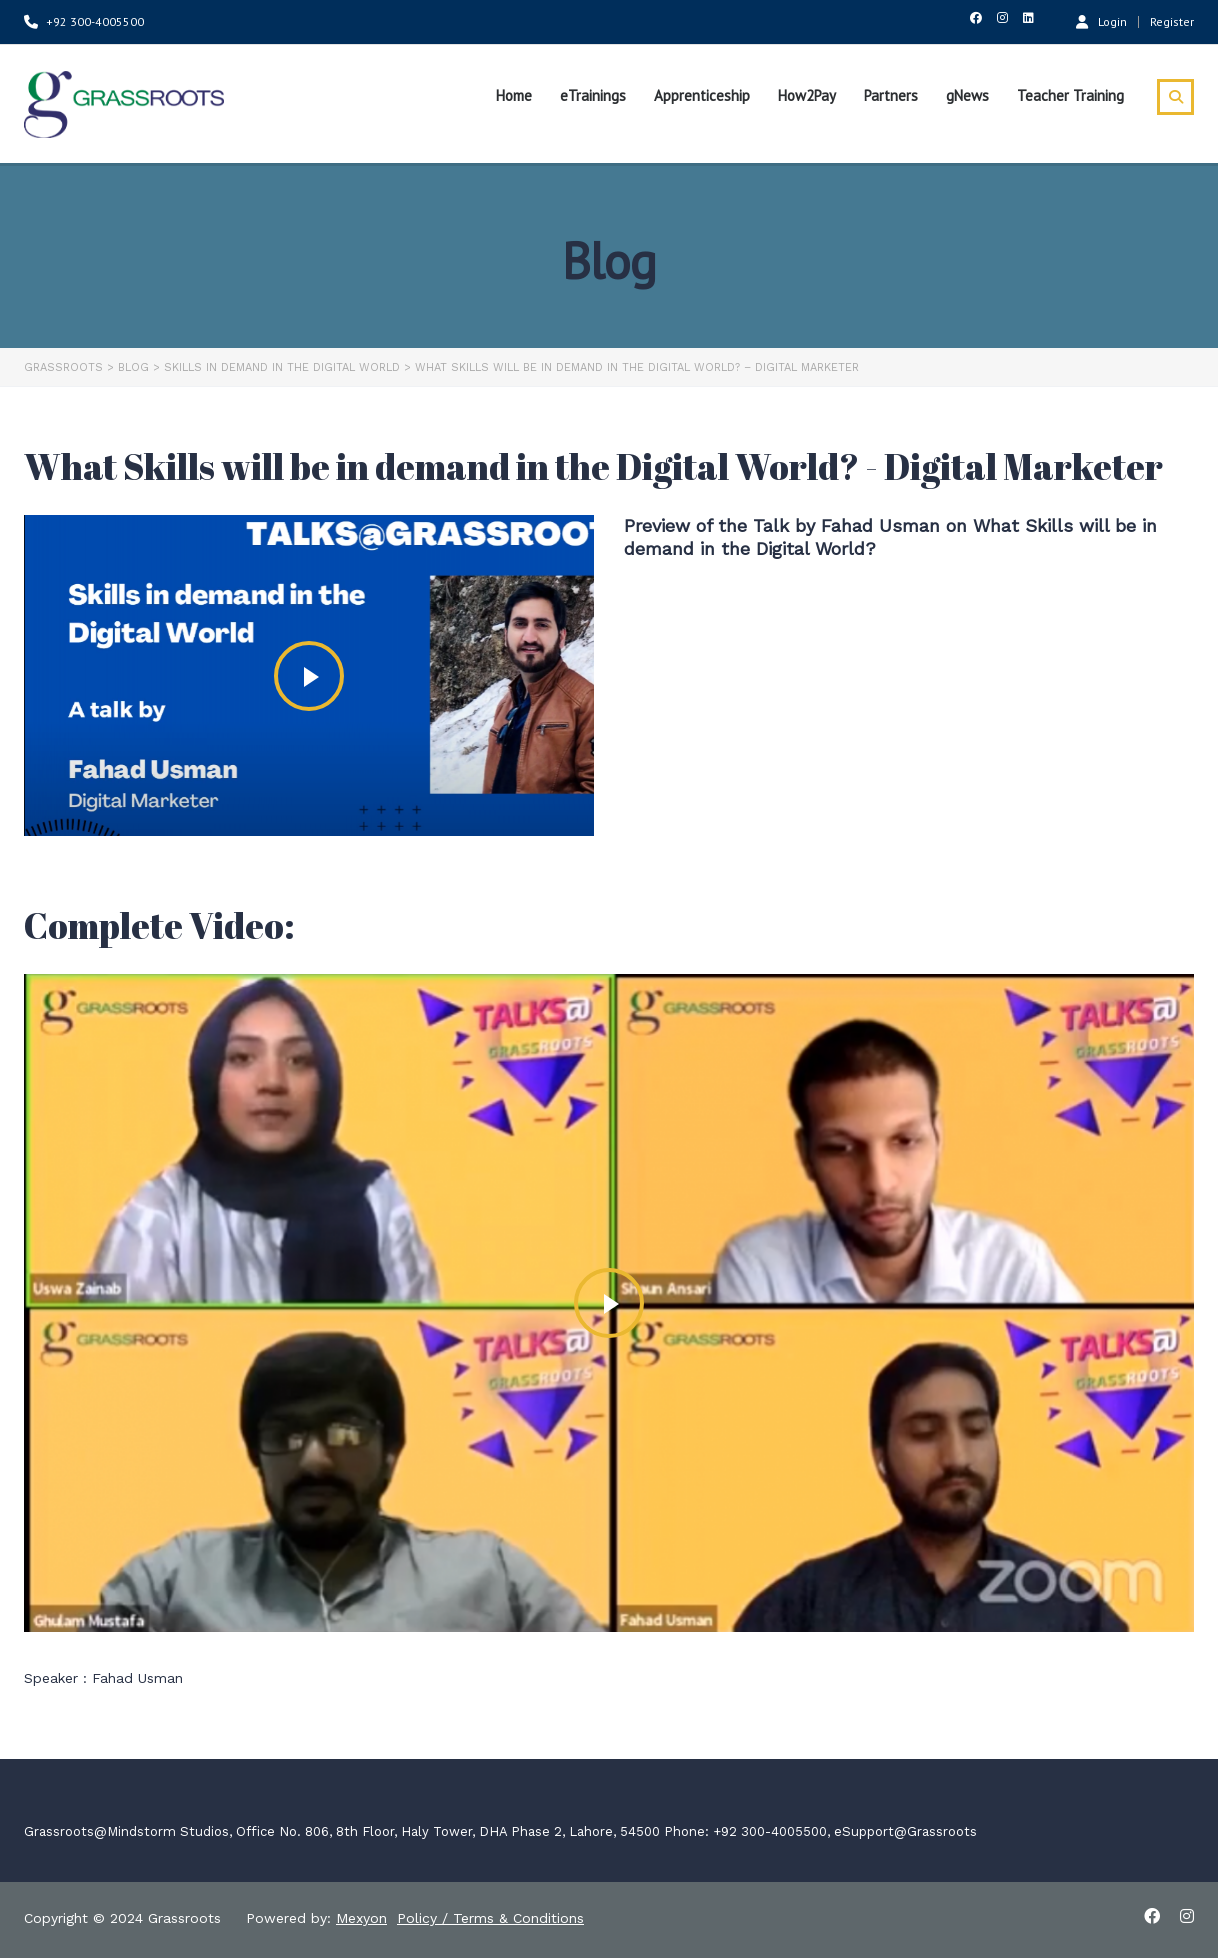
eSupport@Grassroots (905, 1831)
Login (1101, 21)
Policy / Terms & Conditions (490, 1918)
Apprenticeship (702, 95)
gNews (967, 95)
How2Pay (807, 95)
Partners (891, 95)
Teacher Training (1070, 95)
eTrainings (593, 95)
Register (1172, 22)
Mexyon (361, 1918)
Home (514, 95)
